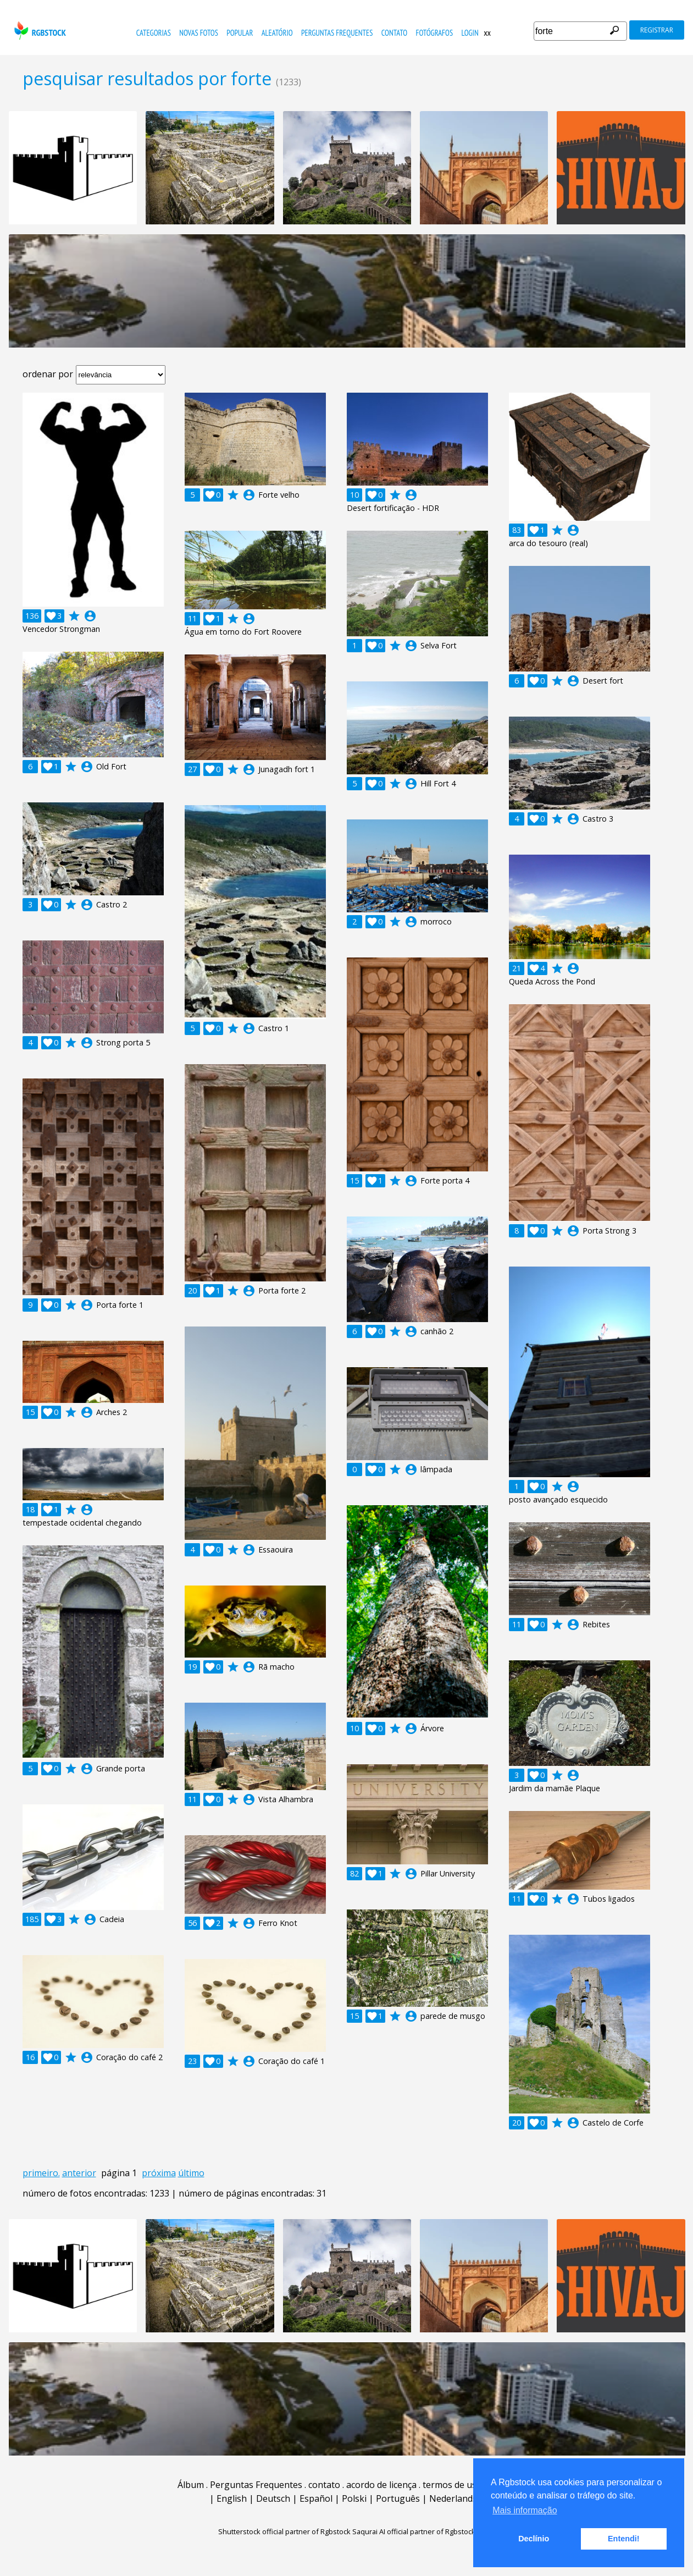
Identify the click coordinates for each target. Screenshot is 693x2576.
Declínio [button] (533, 2538)
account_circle (90, 616)
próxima (159, 2173)
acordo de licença (381, 2485)
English (232, 2498)
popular (239, 32)
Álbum (191, 2485)
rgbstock (39, 30)
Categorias (153, 32)
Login (469, 32)
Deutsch (273, 2498)
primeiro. (41, 2173)
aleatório (277, 32)
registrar (656, 30)
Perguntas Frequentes (337, 32)
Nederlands (453, 2498)
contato (394, 32)
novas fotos (198, 32)
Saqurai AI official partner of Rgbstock (413, 2531)
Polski (354, 2498)
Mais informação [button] (524, 2510)
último (191, 2173)
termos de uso (452, 2485)
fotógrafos (434, 32)
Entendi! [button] (624, 2538)
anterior (79, 2173)
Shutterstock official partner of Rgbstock (284, 2531)
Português (398, 2498)
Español (316, 2498)
